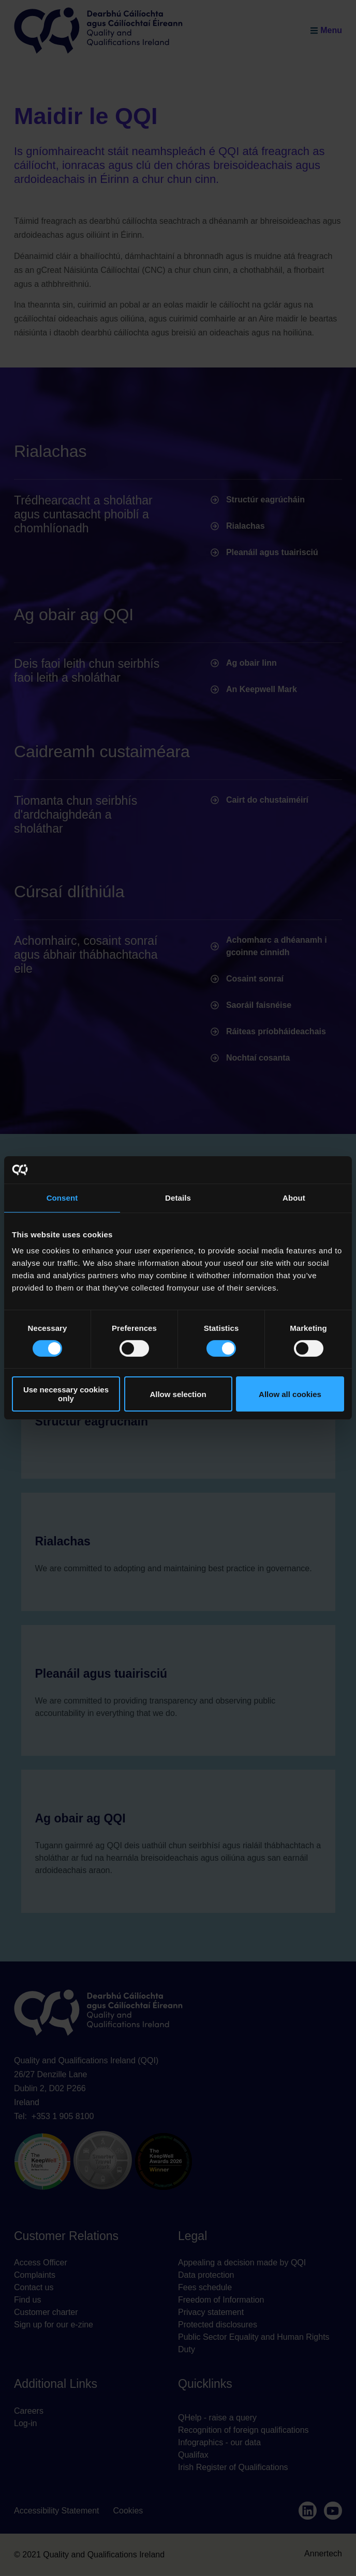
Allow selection (178, 1394)
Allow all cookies (290, 1394)
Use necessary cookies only (66, 1394)
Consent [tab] (62, 1197)
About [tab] (294, 1197)
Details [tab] (178, 1197)
